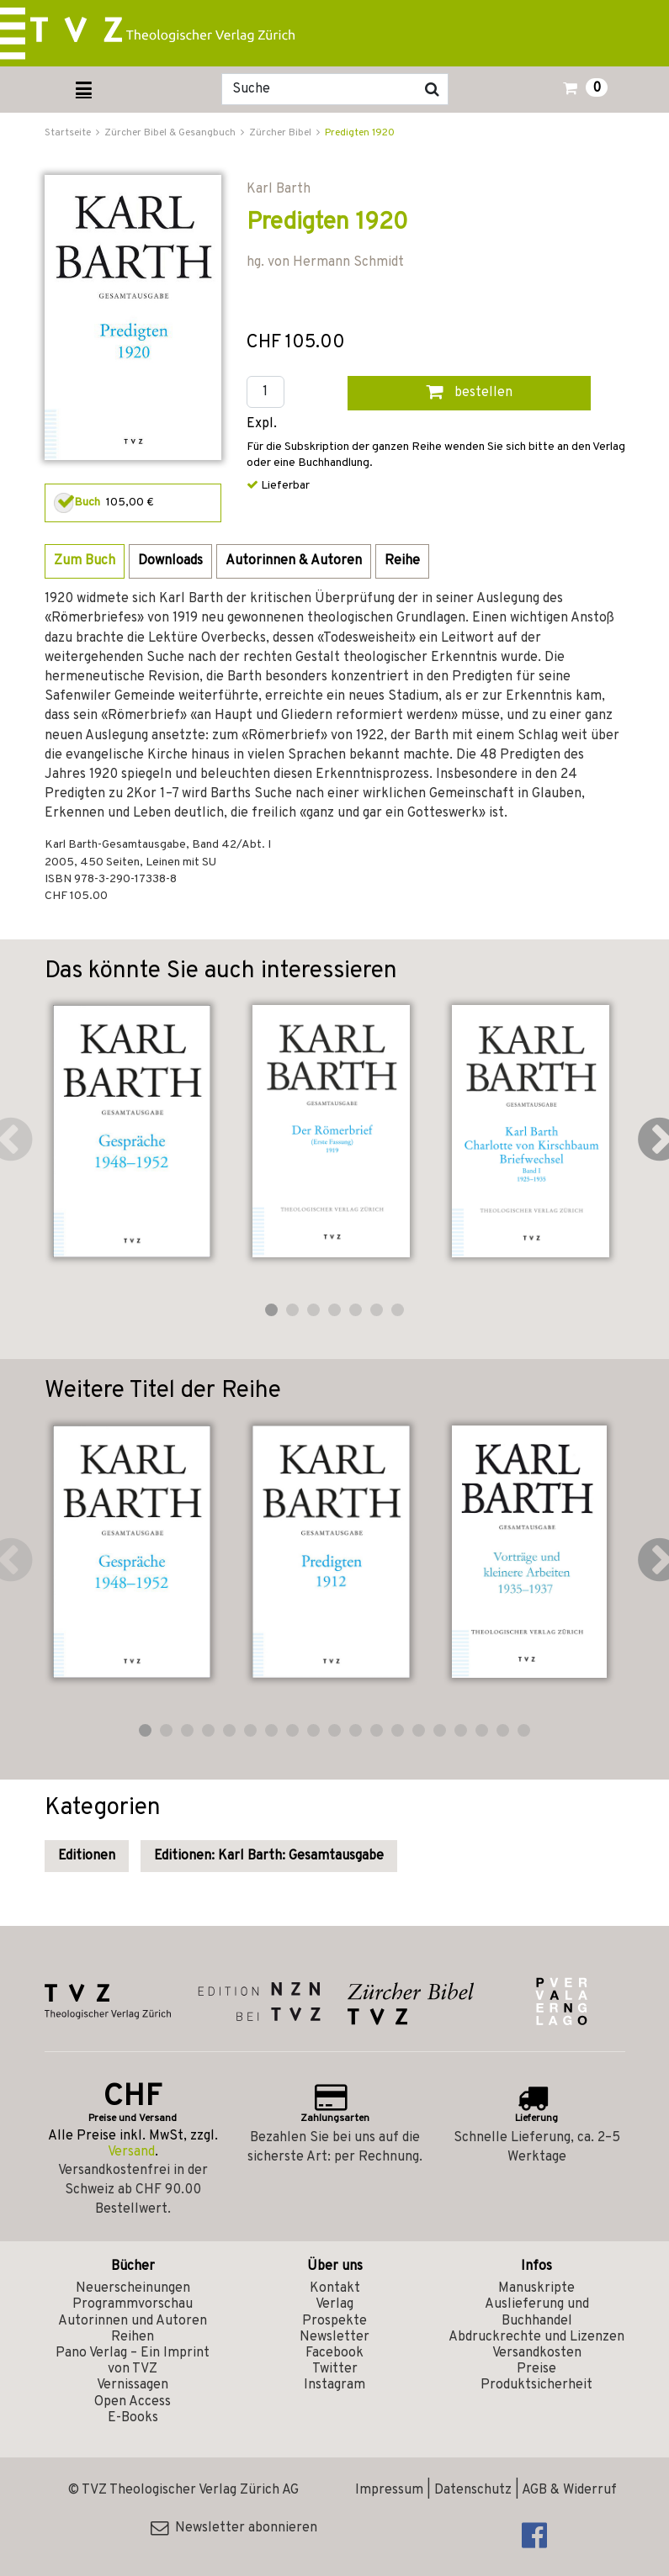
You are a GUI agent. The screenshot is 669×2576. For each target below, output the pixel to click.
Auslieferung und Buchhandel (537, 2312)
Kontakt (335, 2288)
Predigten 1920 (360, 133)
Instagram (334, 2385)
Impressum (389, 2490)
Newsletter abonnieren (234, 2528)
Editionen (86, 1856)
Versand (131, 2152)
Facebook (334, 2353)
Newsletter (334, 2337)
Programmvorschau (132, 2304)
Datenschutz (473, 2490)
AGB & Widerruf (569, 2490)
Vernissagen (132, 2385)
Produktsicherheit (536, 2385)
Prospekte (334, 2321)
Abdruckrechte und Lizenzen (536, 2337)
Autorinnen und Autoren (132, 2321)
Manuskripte (536, 2288)
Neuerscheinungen (133, 2288)
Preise (536, 2369)
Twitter (335, 2369)
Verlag (334, 2304)
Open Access (132, 2402)
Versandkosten (536, 2353)
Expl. (262, 424)
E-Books (133, 2417)
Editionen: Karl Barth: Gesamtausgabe (269, 1856)
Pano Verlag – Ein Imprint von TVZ (133, 2361)
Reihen (132, 2337)
